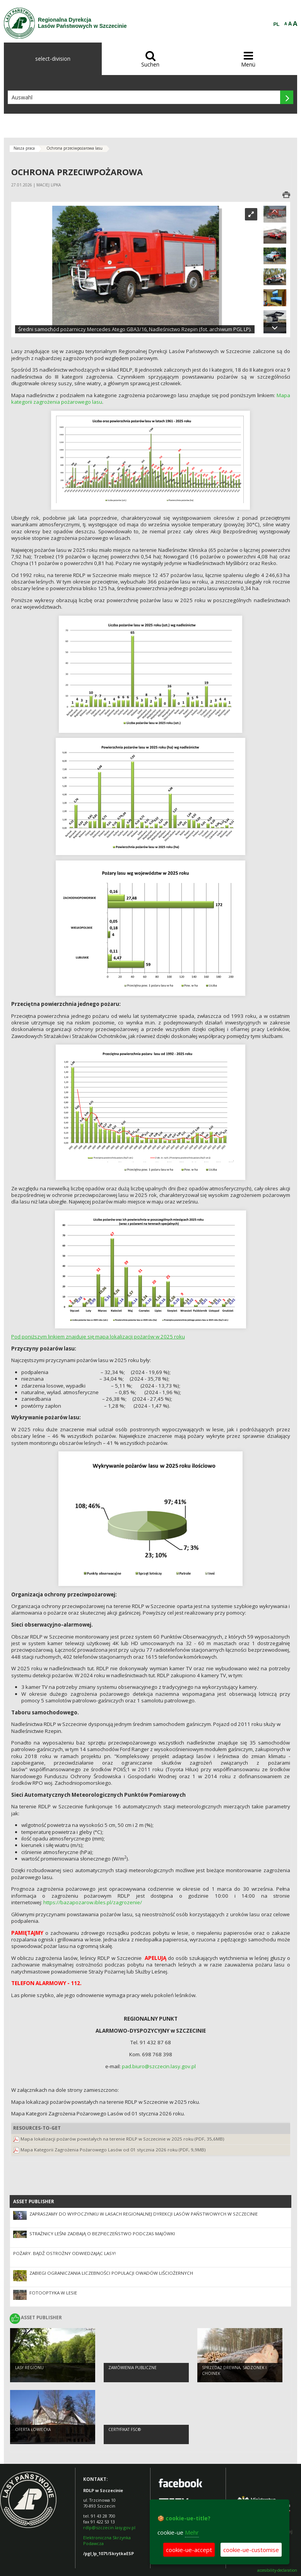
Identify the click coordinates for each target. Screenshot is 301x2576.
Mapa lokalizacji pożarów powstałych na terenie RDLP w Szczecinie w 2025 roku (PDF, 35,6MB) (122, 2139)
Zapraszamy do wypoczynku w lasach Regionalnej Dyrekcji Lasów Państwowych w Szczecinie (143, 2214)
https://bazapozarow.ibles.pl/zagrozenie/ (92, 1902)
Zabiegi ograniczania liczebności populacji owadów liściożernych (111, 2273)
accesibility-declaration (277, 2570)
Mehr (192, 2532)
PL (277, 24)
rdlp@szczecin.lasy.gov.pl (109, 2527)
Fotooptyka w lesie (53, 2293)
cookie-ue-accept (189, 2550)
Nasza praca (24, 148)
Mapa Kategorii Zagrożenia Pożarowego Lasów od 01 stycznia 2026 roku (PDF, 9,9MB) (113, 2150)
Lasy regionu (29, 2367)
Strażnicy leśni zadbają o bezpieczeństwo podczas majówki (102, 2233)
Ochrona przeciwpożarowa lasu (74, 148)
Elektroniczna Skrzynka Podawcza (107, 2540)
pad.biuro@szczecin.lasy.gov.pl (159, 2066)
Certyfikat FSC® (124, 2429)
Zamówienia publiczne (132, 2367)
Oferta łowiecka (33, 2429)
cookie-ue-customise (251, 2550)
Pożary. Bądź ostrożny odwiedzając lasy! (64, 2253)
